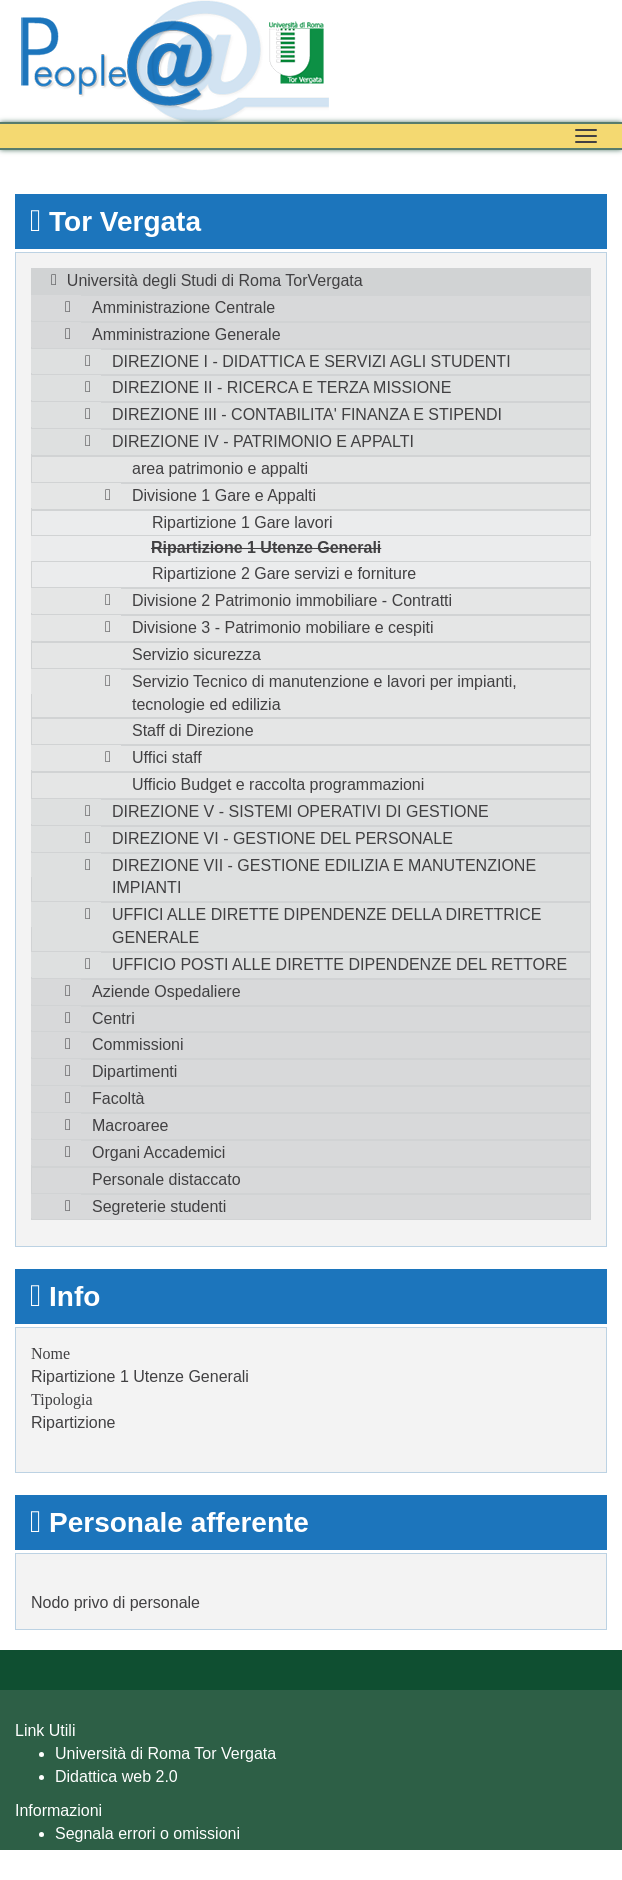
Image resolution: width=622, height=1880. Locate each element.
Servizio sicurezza (196, 654)
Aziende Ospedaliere (166, 991)
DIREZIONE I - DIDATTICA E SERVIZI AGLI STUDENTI (311, 361)
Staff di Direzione (193, 730)
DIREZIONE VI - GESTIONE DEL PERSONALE (282, 838)
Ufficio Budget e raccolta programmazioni (278, 784)
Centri (113, 1018)
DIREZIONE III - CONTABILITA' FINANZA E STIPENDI (307, 414)
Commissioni (138, 1044)
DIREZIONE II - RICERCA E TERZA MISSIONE (281, 387)
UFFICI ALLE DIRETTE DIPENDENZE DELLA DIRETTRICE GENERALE (326, 926)
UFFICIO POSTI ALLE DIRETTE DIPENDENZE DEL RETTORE (339, 964)
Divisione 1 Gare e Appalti (224, 495)
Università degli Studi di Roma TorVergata (215, 280)
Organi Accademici (158, 1152)
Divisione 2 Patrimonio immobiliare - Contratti (292, 600)
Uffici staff (167, 757)
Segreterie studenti (159, 1206)
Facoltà (118, 1098)
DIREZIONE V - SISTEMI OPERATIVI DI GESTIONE (300, 811)
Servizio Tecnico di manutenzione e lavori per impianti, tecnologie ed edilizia (324, 693)
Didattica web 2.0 (116, 1776)
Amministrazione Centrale (183, 307)
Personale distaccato (166, 1179)
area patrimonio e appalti (220, 468)
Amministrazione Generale (186, 334)
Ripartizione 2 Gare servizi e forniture (284, 573)
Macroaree (130, 1125)
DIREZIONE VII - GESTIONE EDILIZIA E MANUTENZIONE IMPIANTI (324, 877)
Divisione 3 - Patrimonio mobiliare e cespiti (282, 627)
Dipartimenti (134, 1071)
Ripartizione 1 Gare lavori (242, 522)
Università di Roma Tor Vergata (165, 1753)
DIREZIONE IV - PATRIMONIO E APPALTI (263, 441)
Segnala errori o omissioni (147, 1833)
